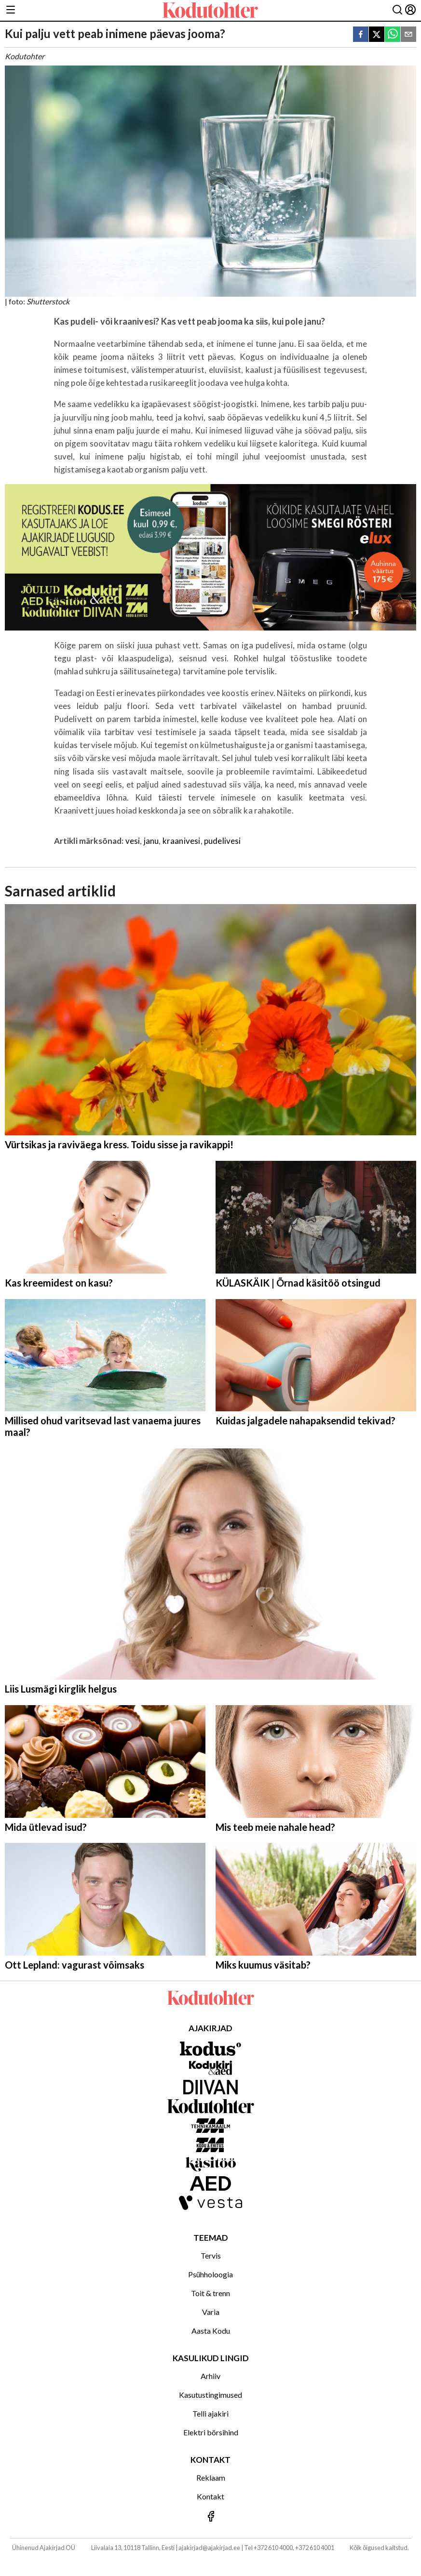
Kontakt (210, 2496)
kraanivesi (182, 841)
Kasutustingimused (210, 2394)
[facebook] (360, 34)
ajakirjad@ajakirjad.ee (209, 2547)
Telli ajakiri (210, 2413)
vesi (132, 841)
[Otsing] (397, 10)
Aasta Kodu (210, 2330)
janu (151, 841)
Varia (210, 2311)
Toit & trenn (210, 2293)
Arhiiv (210, 2375)
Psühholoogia (210, 2274)
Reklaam (210, 2477)
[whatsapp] (392, 34)
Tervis (211, 2255)
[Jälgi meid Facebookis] (210, 2516)
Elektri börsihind (210, 2432)
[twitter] (376, 34)
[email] (408, 34)
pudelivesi (222, 841)
